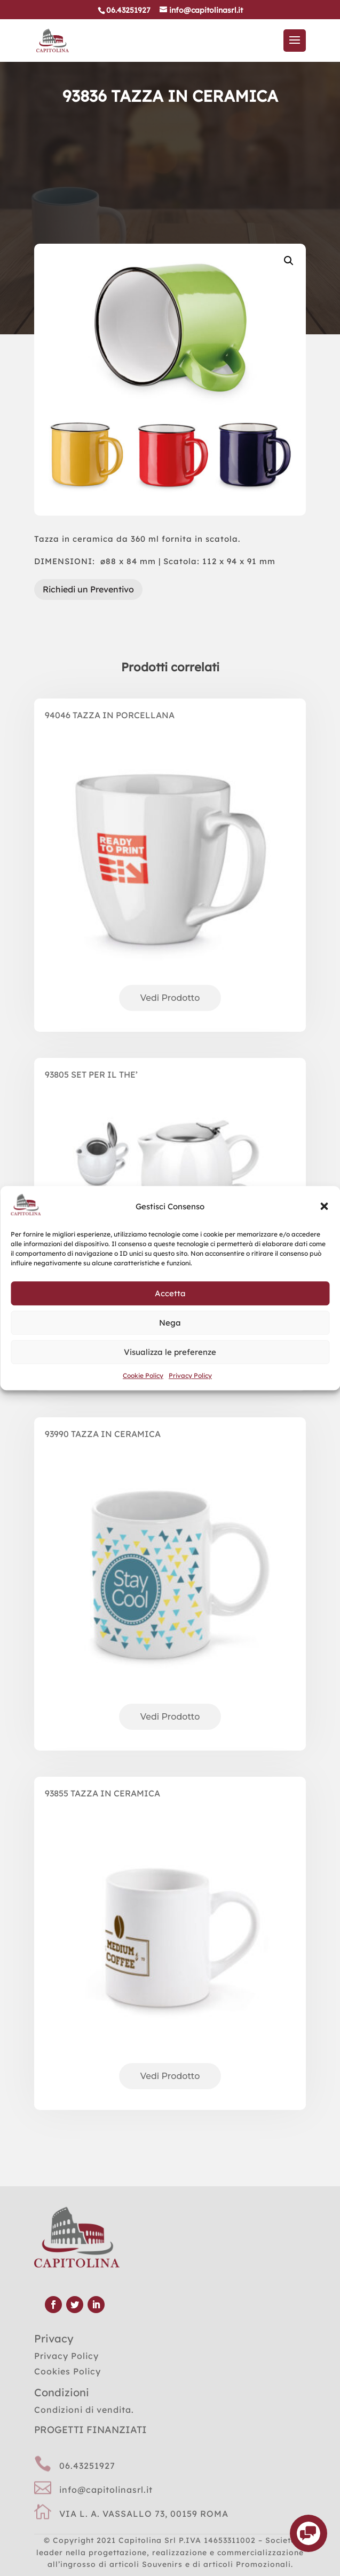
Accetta (170, 1293)
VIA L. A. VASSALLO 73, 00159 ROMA (143, 2513)
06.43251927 (87, 2465)
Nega (170, 1323)
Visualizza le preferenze (170, 1352)
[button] (324, 1206)
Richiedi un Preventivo (88, 589)
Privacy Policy (190, 1376)
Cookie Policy (143, 1376)
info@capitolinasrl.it (106, 2489)
